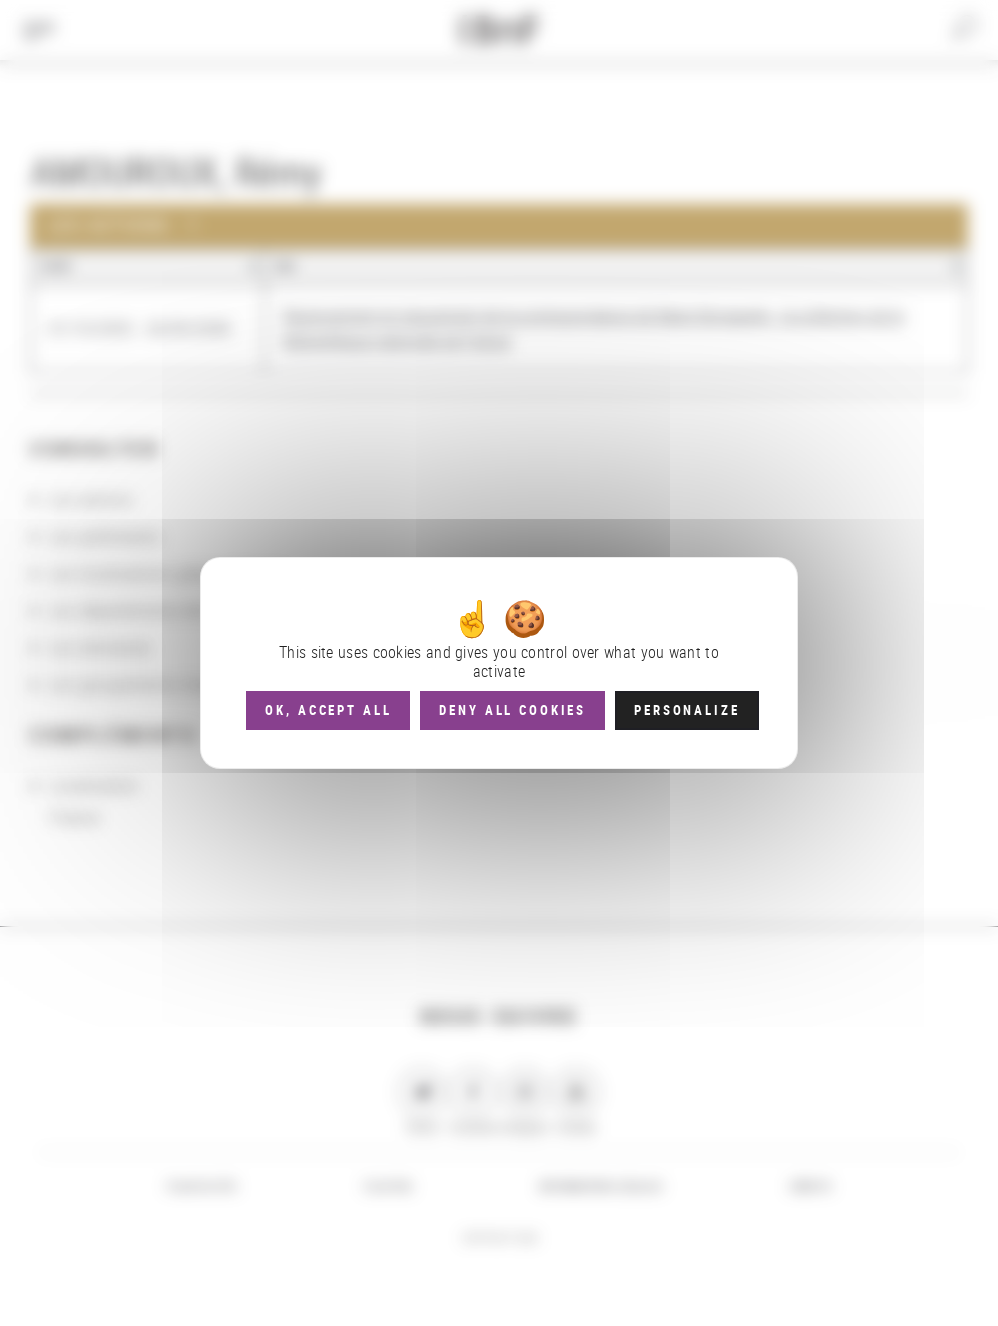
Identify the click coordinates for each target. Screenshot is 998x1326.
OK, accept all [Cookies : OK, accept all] (328, 710)
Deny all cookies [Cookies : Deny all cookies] (512, 710)
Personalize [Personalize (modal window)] (686, 710)
